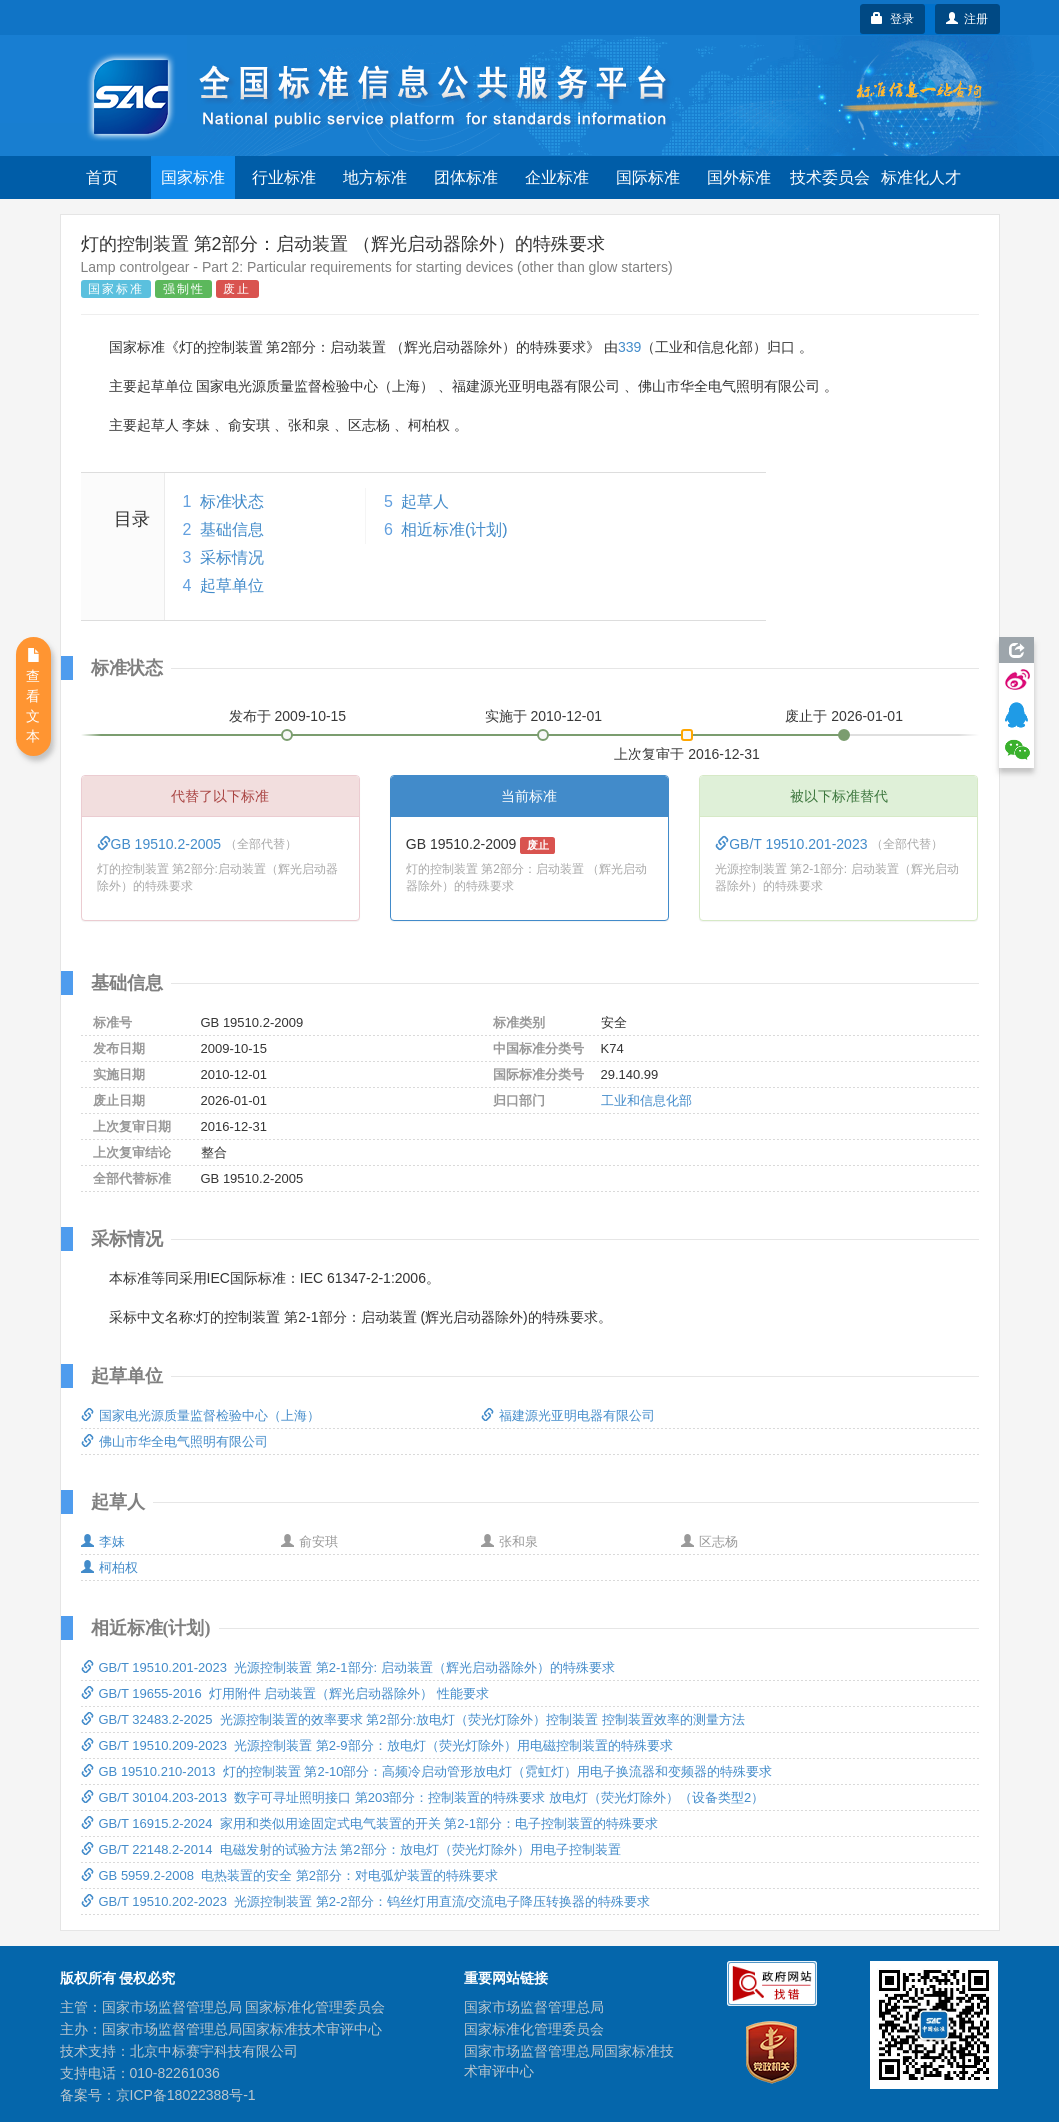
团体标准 (466, 177)
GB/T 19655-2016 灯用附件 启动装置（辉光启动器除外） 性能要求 (285, 1693)
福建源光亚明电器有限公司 (568, 1415)
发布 (288, 716)
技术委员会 (830, 177)
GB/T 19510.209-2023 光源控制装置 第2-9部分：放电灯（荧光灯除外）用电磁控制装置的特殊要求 (377, 1745)
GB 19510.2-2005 (161, 844)
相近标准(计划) (454, 529)
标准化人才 (921, 177)
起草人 (425, 501)
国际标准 (648, 177)
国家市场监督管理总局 (534, 2007)
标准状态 (232, 501)
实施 (544, 716)
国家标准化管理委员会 (534, 2029)
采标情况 (232, 557)
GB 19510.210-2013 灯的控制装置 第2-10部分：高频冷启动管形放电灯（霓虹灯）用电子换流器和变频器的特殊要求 (427, 1771)
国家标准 (193, 177)
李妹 (103, 1541)
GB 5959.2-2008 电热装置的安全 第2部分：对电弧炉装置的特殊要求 (289, 1875)
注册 (967, 19)
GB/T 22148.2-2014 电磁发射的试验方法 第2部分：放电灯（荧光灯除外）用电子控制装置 (351, 1849)
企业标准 (557, 177)
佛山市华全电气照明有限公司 (174, 1441)
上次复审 (687, 750)
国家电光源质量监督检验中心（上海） (200, 1415)
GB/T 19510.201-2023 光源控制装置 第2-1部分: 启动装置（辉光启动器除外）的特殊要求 (348, 1667)
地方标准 (375, 177)
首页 (102, 177)
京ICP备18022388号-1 (186, 2095)
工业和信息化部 (646, 1100)
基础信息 (232, 529)
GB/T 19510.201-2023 (793, 844)
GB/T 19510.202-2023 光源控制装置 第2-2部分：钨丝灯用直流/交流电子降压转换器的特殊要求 (366, 1901)
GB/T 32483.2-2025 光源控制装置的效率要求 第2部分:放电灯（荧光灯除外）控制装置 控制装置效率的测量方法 (413, 1719)
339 (629, 347)
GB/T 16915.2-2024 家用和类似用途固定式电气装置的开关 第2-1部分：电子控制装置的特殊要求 (370, 1823)
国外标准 (739, 177)
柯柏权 (109, 1567)
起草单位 (232, 585)
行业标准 (284, 177)
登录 (892, 19)
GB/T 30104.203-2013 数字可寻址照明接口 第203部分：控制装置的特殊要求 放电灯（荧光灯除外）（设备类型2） (423, 1797)
